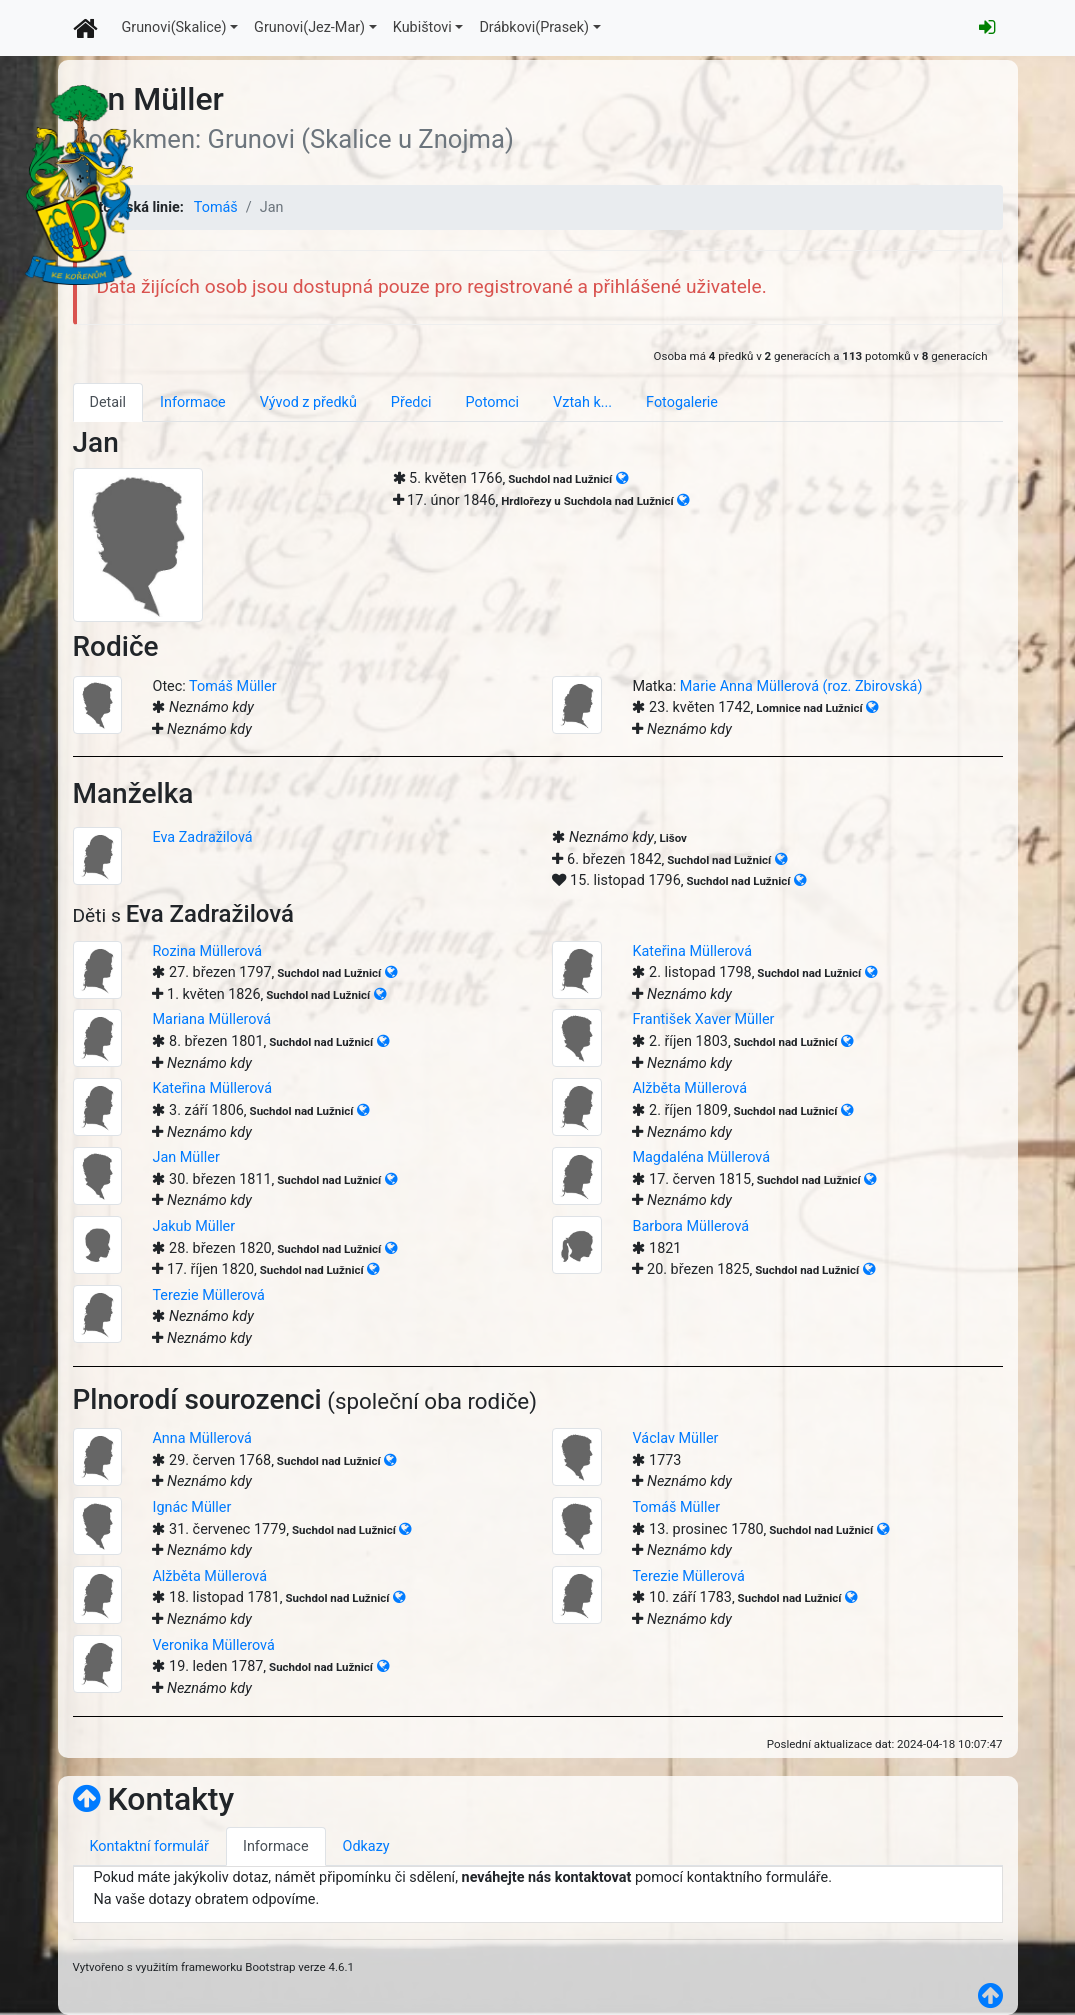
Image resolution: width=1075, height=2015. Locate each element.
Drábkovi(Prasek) (534, 27)
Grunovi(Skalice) (174, 27)
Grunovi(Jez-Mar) (309, 27)
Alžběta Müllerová (689, 1088)
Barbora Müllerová (690, 1226)
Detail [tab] (108, 402)
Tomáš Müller (233, 686)
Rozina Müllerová (207, 951)
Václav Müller (675, 1438)
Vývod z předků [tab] (308, 402)
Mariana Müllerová (211, 1019)
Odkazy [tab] (366, 1846)
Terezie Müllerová (208, 1295)
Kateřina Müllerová (692, 951)
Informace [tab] (193, 402)
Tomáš (216, 207)
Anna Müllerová (201, 1438)
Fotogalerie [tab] (682, 402)
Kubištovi (422, 27)
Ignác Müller (191, 1507)
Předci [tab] (411, 402)
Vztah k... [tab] (582, 402)
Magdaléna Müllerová (701, 1157)
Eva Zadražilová (202, 837)
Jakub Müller (193, 1226)
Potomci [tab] (492, 402)
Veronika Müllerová (213, 1645)
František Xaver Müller (703, 1019)
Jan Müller (185, 1157)
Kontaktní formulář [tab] (149, 1846)
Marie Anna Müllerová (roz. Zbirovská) (801, 686)
